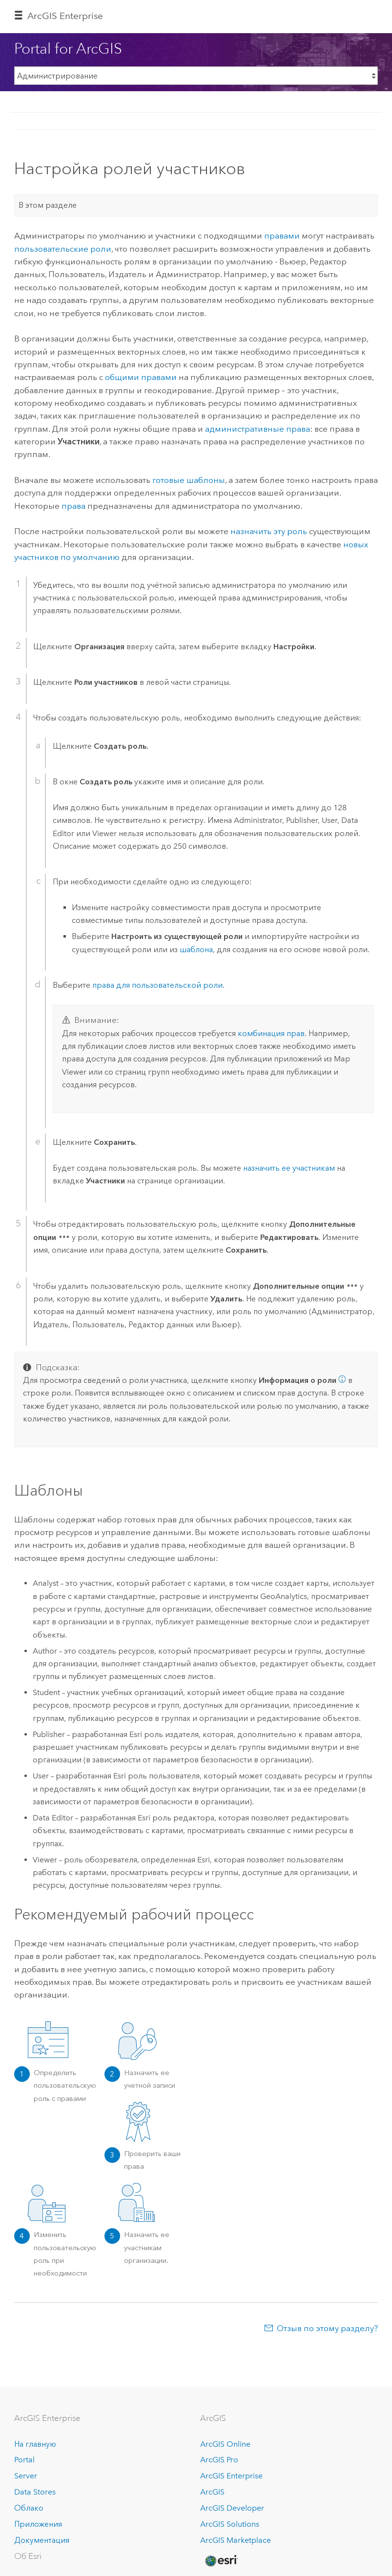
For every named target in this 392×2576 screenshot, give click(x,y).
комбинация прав (271, 1033)
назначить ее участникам (289, 1168)
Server (25, 2475)
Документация (41, 2540)
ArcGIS (212, 2491)
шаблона (196, 949)
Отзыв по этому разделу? (327, 2328)
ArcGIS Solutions (229, 2524)
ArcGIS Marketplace (235, 2540)
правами (282, 235)
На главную (35, 2444)
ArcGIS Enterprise (65, 15)
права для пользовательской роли (157, 985)
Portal (24, 2459)
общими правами (141, 377)
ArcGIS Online (225, 2444)
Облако (28, 2508)
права (73, 506)
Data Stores (35, 2491)
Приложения (38, 2524)
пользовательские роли (62, 249)
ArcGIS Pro (219, 2459)
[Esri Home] (221, 2561)
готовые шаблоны (188, 480)
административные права (257, 429)
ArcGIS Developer (232, 2508)
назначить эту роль (268, 531)
